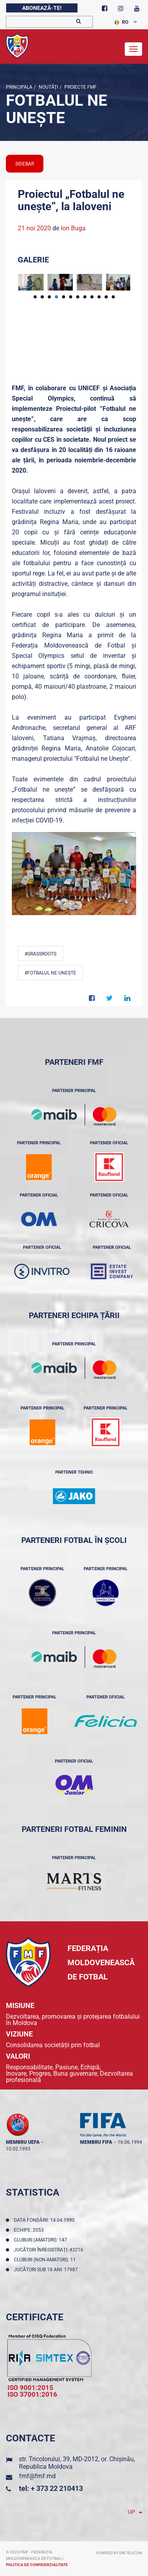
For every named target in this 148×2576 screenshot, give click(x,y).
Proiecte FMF (80, 87)
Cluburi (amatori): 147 (41, 2240)
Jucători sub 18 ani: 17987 (47, 2269)
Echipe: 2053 (30, 2230)
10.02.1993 (18, 2149)
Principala (19, 87)
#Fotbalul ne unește (50, 973)
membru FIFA (96, 2142)
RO (121, 22)
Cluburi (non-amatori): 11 (46, 2260)
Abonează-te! (42, 8)
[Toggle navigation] (133, 49)
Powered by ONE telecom (119, 2553)
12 (113, 296)
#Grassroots (40, 954)
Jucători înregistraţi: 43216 (50, 2250)
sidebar (24, 164)
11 (106, 296)
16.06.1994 (130, 2142)
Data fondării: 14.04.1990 (45, 2220)
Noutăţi (47, 87)
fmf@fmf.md (37, 2476)
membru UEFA (22, 2142)
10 (99, 296)
